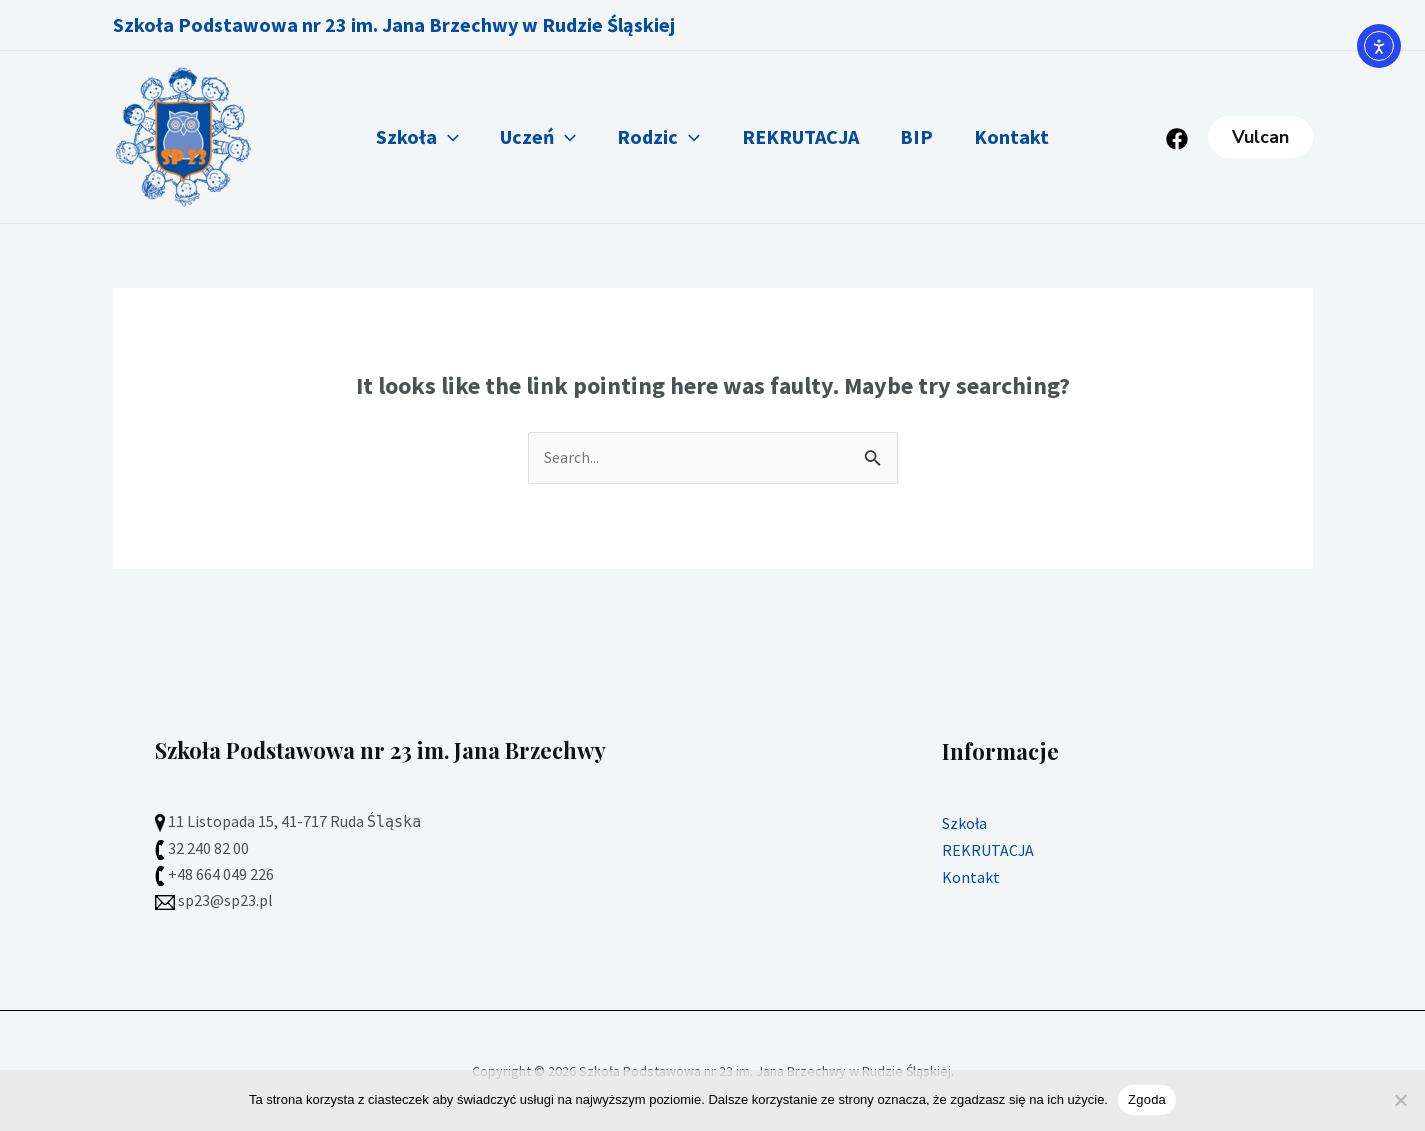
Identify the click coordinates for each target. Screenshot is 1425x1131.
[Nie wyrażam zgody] (1400, 1100)
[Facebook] (1177, 139)
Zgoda (1147, 1099)
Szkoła (400, 137)
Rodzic (655, 137)
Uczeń (528, 137)
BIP (926, 136)
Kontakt (1028, 136)
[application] (431, 137)
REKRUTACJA (803, 136)
